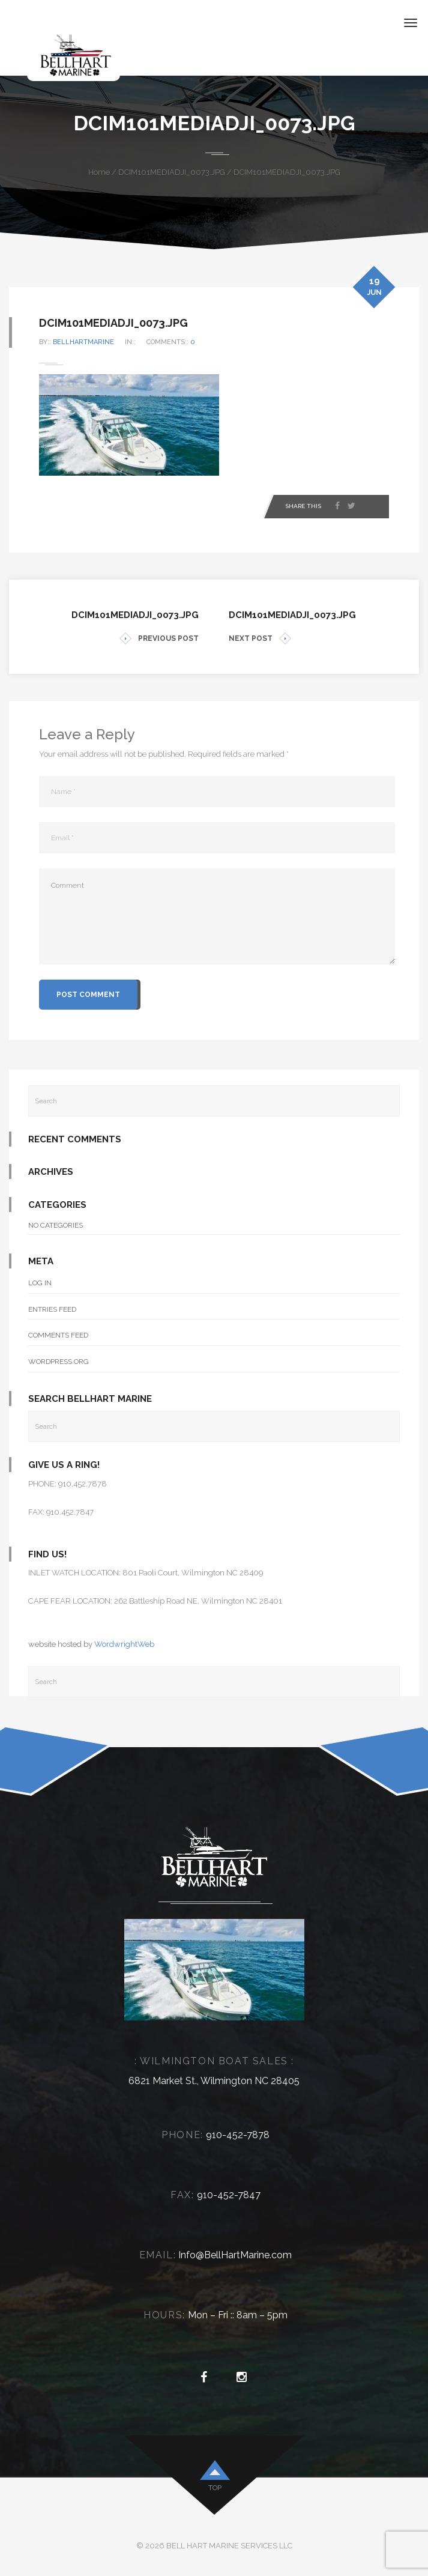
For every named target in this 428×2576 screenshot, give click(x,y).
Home (99, 172)
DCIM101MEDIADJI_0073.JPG (171, 172)
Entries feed (52, 1309)
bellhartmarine (83, 342)
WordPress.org (58, 1361)
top (215, 2488)
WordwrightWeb (124, 1644)
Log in (40, 1283)
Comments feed (58, 1335)
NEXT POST (260, 639)
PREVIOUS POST (159, 639)
